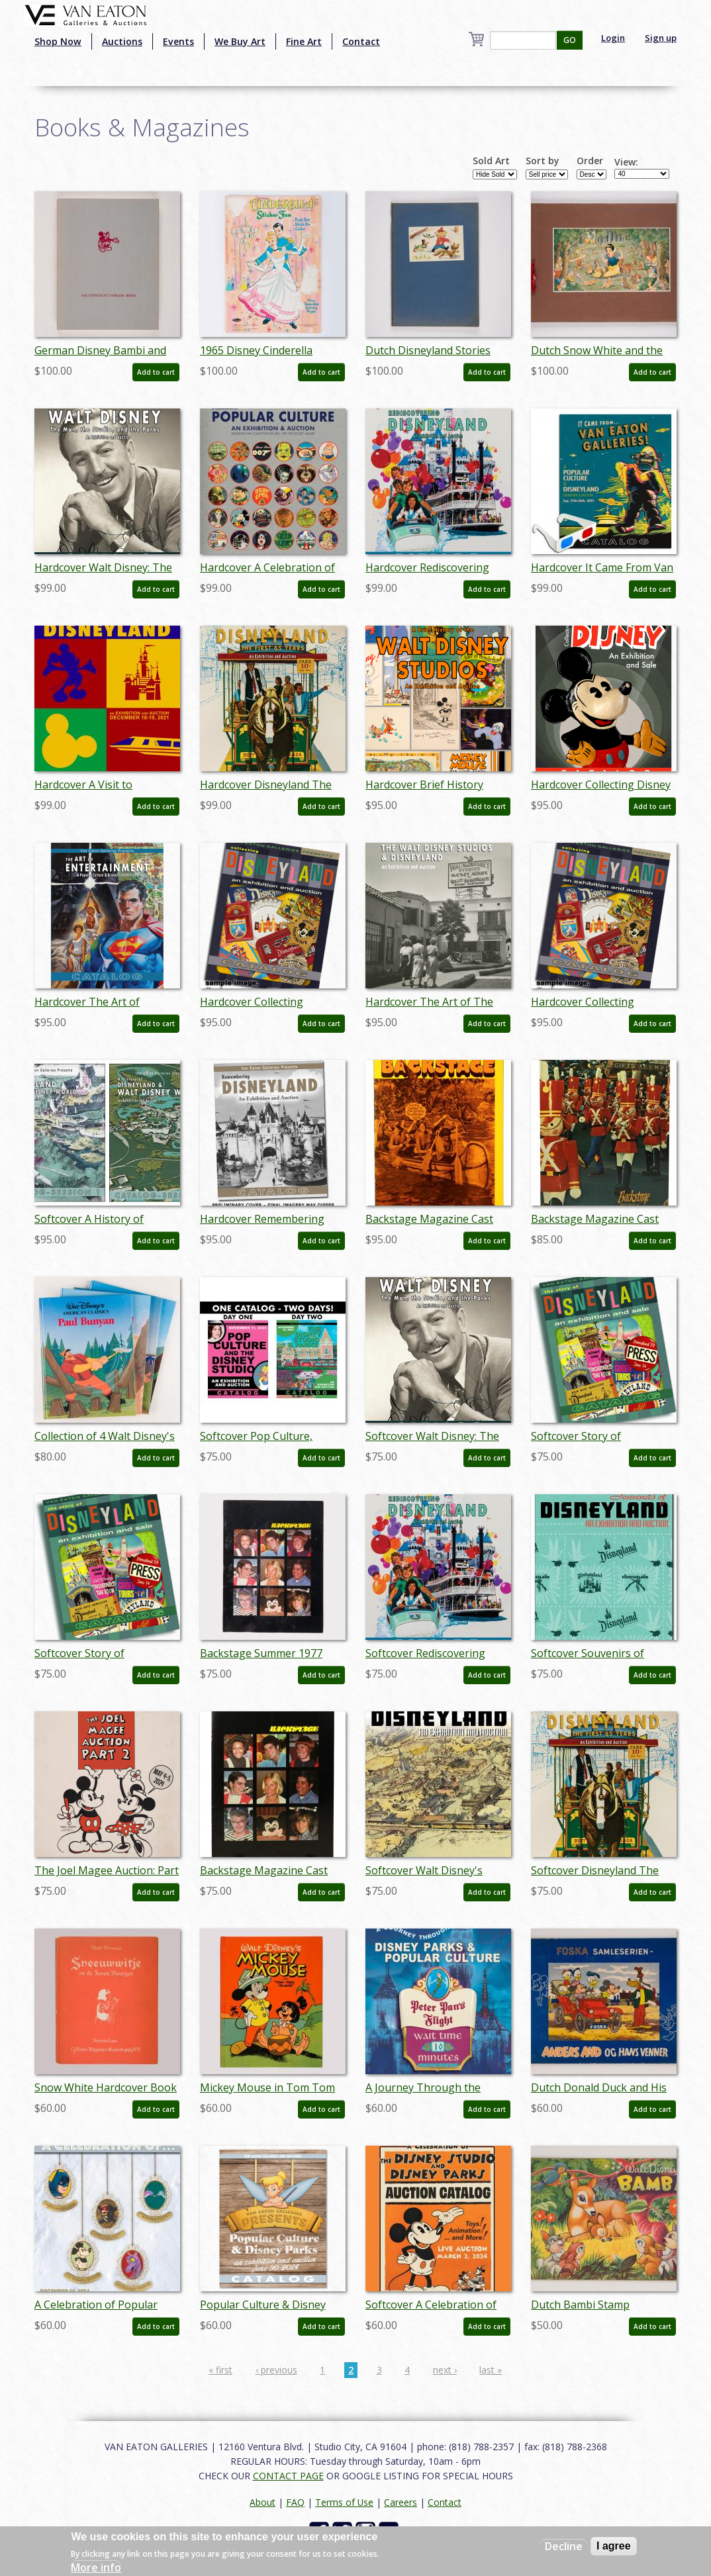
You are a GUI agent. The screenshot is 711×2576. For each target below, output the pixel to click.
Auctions (122, 41)
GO (569, 40)
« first (220, 2369)
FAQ (295, 2502)
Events (178, 41)
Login (613, 38)
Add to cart (156, 372)
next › (445, 2369)
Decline (564, 2546)
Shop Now (57, 41)
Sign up (661, 38)
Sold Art (491, 161)
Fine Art (304, 41)
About (262, 2502)
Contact (361, 41)
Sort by (542, 161)
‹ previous (276, 2369)
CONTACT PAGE (288, 2475)
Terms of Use (344, 2502)
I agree (613, 2546)
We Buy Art (239, 41)
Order (590, 161)
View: (626, 162)
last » (490, 2369)
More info (96, 2567)
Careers (400, 2502)
